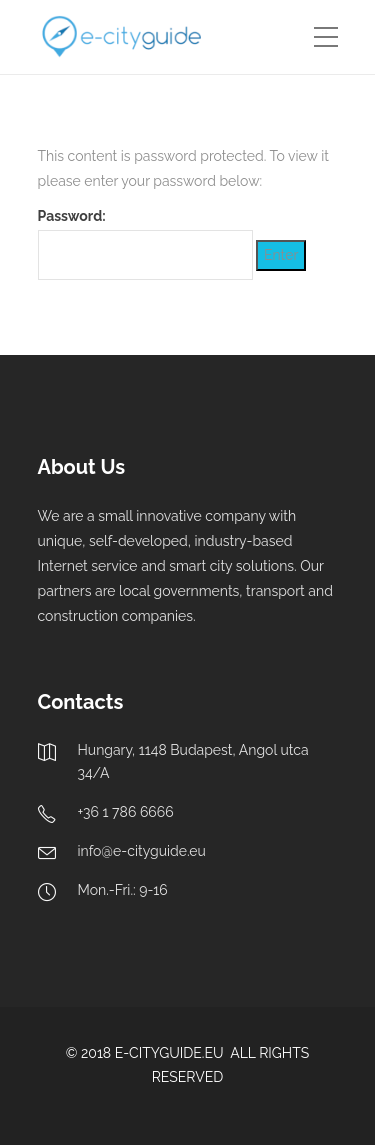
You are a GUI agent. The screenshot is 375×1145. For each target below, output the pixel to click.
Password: (145, 243)
